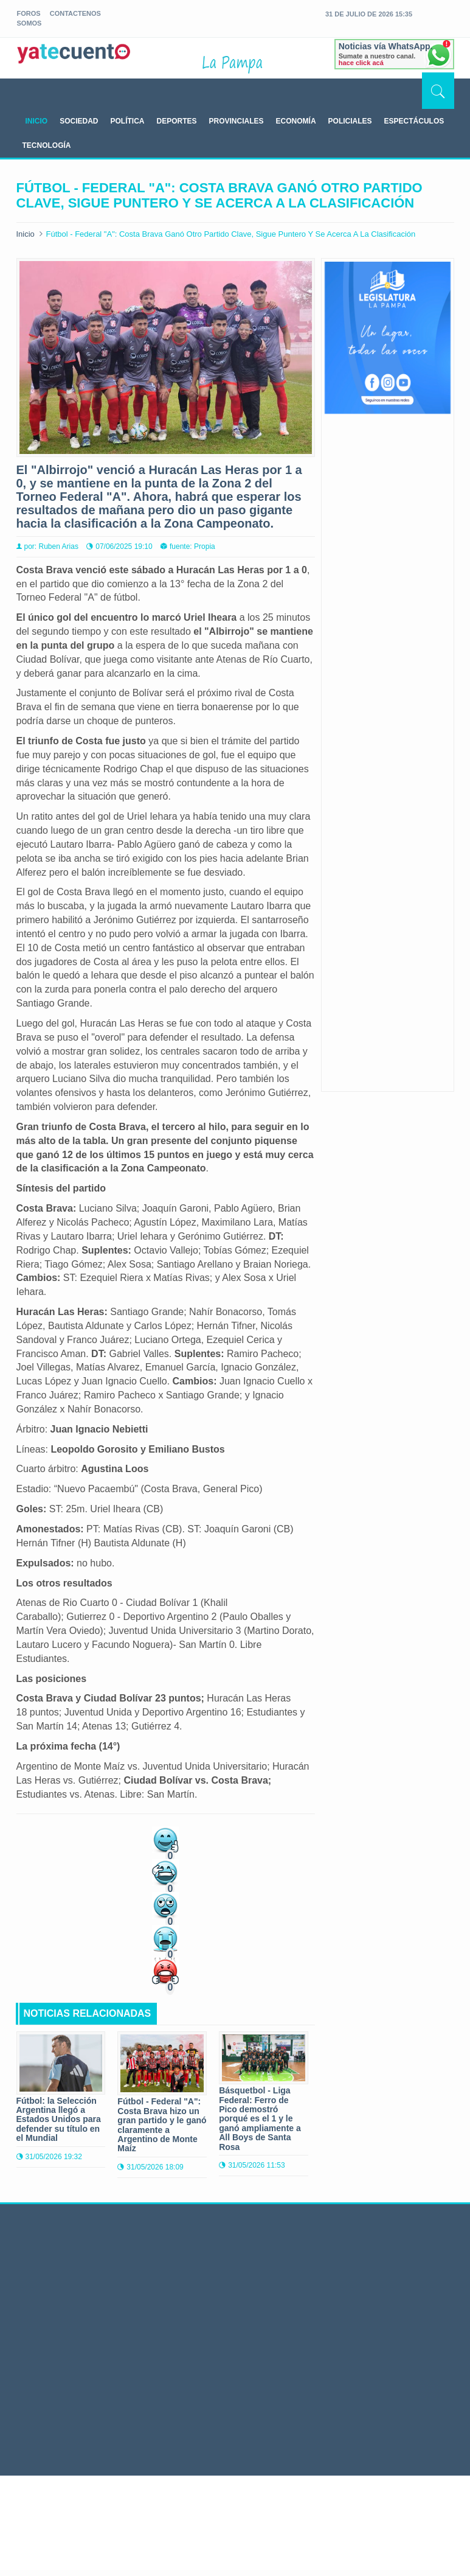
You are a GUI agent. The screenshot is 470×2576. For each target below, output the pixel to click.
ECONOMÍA (296, 121)
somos (29, 23)
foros (29, 13)
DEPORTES (177, 121)
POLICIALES (350, 121)
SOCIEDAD (79, 121)
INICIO (37, 121)
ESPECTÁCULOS (414, 121)
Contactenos (75, 13)
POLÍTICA (128, 121)
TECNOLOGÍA (46, 145)
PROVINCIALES (236, 121)
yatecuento (74, 60)
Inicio (25, 234)
